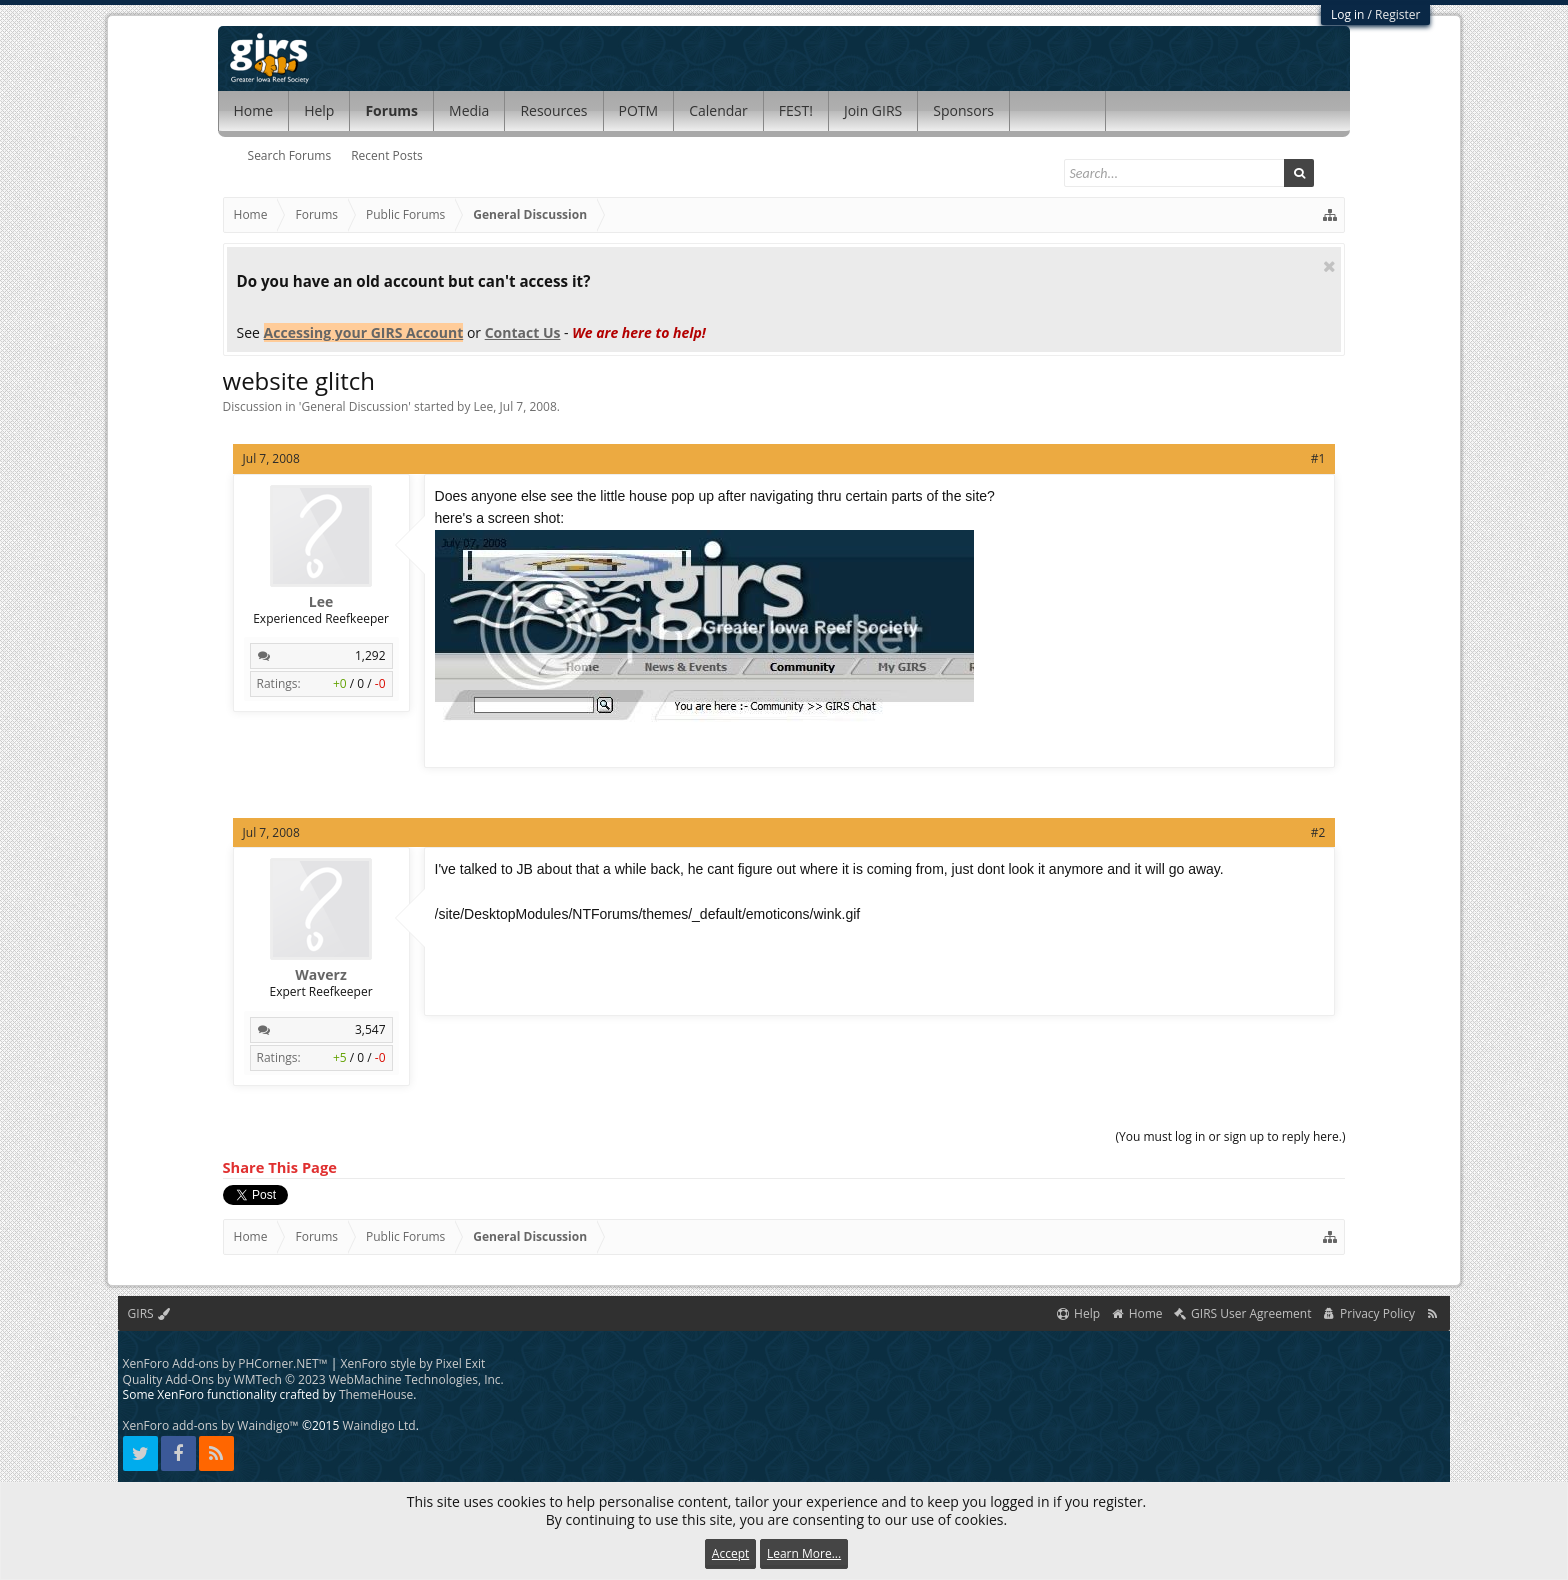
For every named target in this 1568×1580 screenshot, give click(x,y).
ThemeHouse (376, 1394)
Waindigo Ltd (378, 1425)
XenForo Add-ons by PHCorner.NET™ (225, 1363)
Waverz (320, 975)
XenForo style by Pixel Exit (413, 1363)
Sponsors (963, 110)
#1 (1318, 458)
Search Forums (290, 155)
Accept (730, 1553)
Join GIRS (873, 110)
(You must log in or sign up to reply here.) (1231, 1136)
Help (319, 110)
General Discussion (354, 406)
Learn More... (804, 1553)
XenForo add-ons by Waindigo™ (211, 1425)
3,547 (370, 1029)
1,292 (370, 655)
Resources (553, 110)
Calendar (718, 110)
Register (1397, 14)
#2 (1318, 832)
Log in (1348, 14)
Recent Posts (387, 155)
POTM (639, 110)
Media (469, 110)
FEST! (796, 110)
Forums (391, 110)
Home (254, 110)
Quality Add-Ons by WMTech (313, 1379)
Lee (484, 406)
